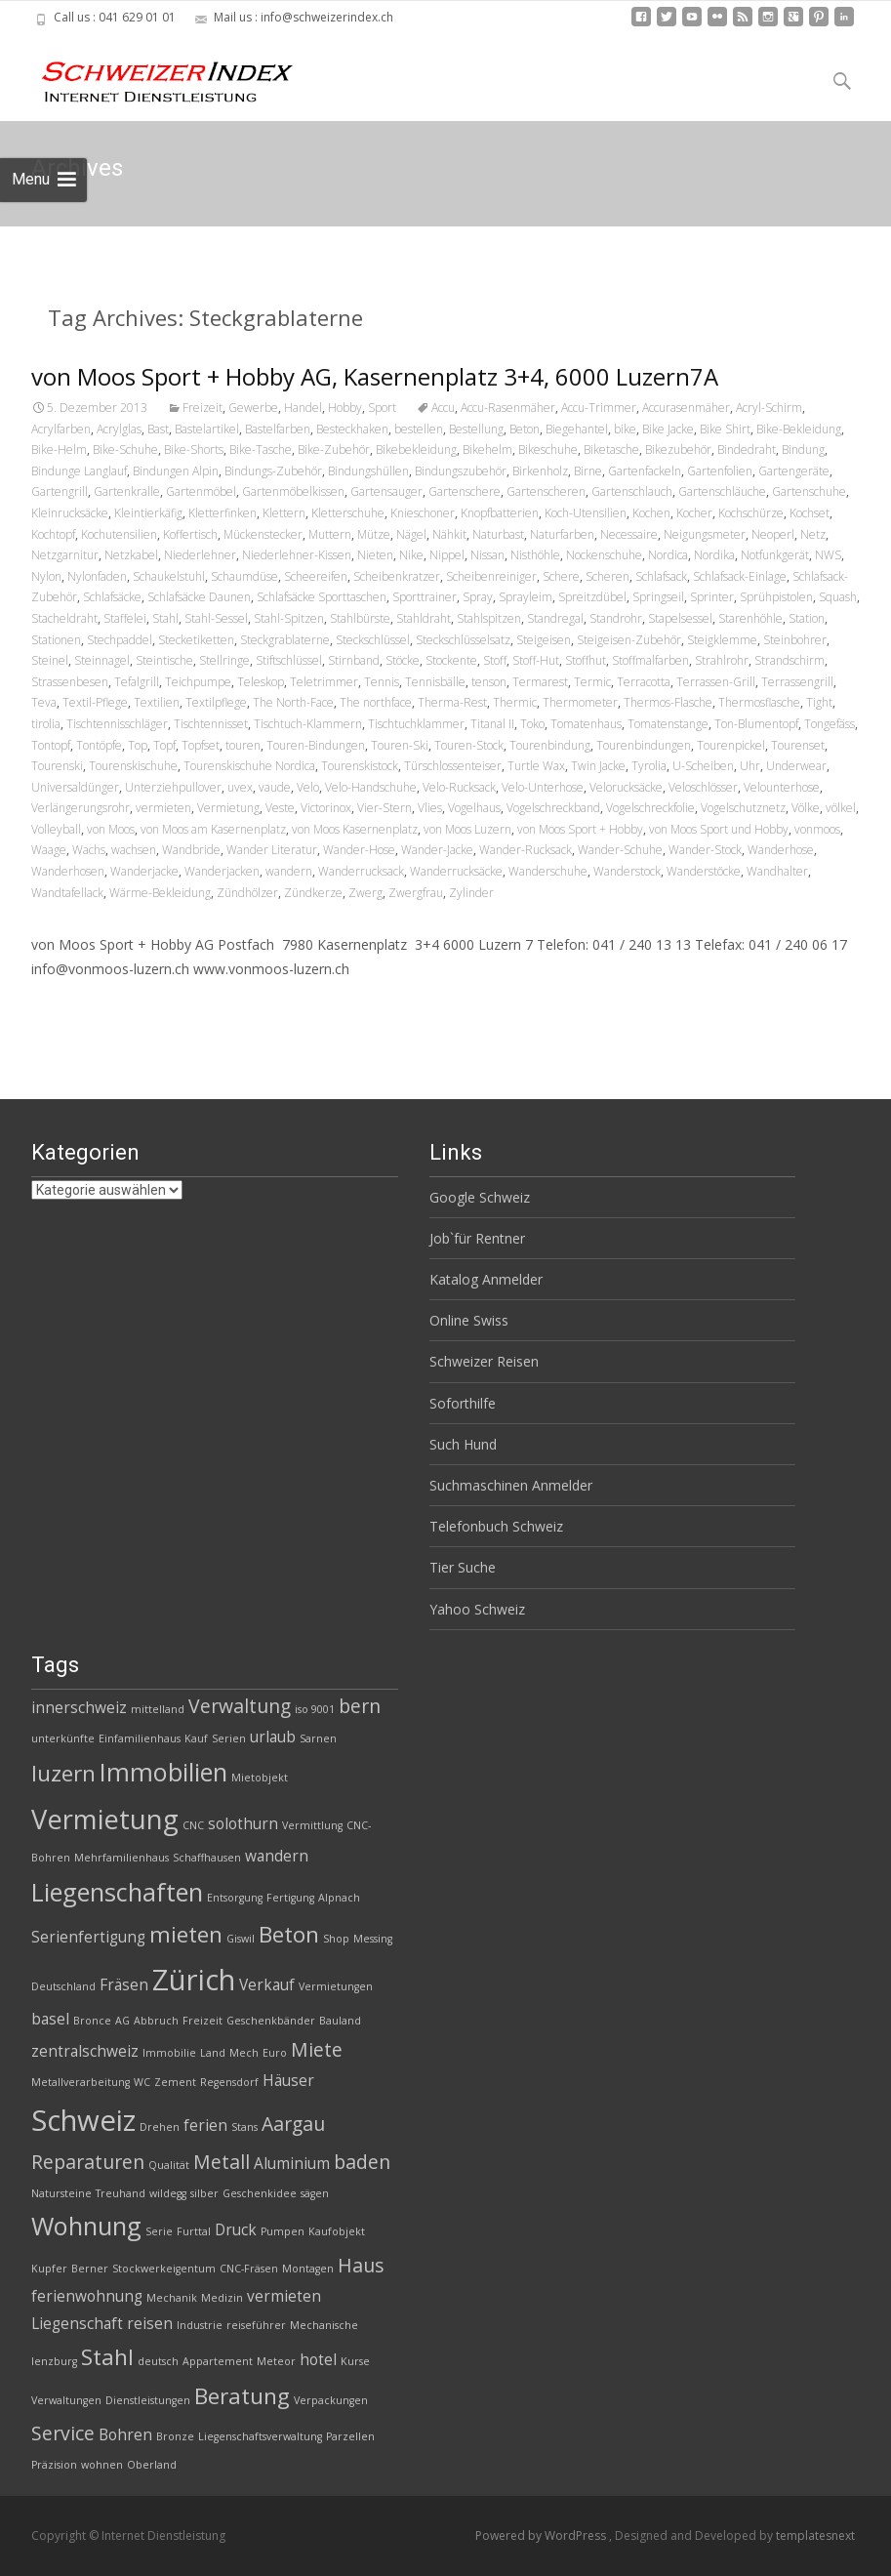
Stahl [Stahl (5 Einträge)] (107, 2357)
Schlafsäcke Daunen (199, 597)
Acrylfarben (61, 429)
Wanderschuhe (547, 871)
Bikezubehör (678, 449)
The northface (376, 702)
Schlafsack (661, 576)
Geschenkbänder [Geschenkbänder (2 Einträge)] (270, 2020)
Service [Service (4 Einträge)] (63, 2433)
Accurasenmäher (686, 407)
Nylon (46, 576)
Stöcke (402, 660)
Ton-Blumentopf (756, 724)
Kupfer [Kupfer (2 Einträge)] (49, 2268)
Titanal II (492, 724)
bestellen (418, 429)
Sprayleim (525, 597)
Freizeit (202, 407)
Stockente (451, 660)
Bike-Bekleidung (798, 429)
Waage (48, 849)
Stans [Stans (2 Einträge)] (244, 2127)
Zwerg (365, 892)
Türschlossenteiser (453, 765)
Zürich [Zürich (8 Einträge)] (193, 1979)
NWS (828, 555)
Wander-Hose (359, 849)
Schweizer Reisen (484, 1361)
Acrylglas (119, 429)
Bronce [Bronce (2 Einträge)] (92, 2020)
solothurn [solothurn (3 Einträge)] (243, 1824)
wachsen (133, 849)
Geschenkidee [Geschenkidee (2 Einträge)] (260, 2193)
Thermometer (580, 702)
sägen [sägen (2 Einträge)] (315, 2193)
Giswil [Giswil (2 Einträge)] (240, 1938)
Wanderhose (781, 849)
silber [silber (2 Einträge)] (204, 2193)
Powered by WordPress (542, 2535)
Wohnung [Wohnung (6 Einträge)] (86, 2225)
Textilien (157, 702)
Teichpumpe (198, 682)
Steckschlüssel (373, 640)
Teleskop (260, 682)
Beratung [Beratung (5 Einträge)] (242, 2396)
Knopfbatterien (500, 513)
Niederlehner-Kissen (296, 555)
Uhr (750, 765)
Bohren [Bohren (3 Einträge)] (125, 2435)
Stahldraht (423, 618)
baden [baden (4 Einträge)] (362, 2161)
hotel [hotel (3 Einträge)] (318, 2360)
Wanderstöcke (704, 871)
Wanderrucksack (361, 871)
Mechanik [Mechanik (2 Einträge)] (171, 2298)
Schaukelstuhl (169, 576)
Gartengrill (59, 491)
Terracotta (643, 682)
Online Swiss (468, 1320)
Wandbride (191, 849)
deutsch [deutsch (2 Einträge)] (158, 2361)
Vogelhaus (474, 807)
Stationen (56, 640)
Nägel (411, 534)
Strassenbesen (69, 682)
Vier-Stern (384, 807)
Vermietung (228, 807)
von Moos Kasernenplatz (355, 829)
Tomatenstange (668, 724)
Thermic (515, 702)
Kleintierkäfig (148, 513)
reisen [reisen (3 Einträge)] (150, 2323)
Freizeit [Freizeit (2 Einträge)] (202, 2020)
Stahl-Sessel (216, 618)
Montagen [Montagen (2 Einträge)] (308, 2268)
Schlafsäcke (112, 597)
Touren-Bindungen (315, 745)
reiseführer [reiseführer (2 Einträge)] (256, 2325)
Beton (524, 429)
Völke (805, 807)
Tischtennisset (211, 724)
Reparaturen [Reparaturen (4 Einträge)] (87, 2161)
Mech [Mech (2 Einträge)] (244, 2053)
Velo (308, 787)
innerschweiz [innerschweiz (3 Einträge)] (79, 1707)
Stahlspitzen (489, 618)
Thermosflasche (759, 702)
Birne (588, 471)
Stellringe (224, 660)
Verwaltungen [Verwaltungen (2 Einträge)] (66, 2400)
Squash (838, 597)
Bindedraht (746, 449)
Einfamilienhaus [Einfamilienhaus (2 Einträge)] (140, 1738)
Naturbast (498, 534)
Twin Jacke (598, 765)
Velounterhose (782, 787)
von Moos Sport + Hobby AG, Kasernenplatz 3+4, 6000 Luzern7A (374, 376)
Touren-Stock (469, 745)
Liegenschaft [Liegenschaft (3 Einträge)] (77, 2323)
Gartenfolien (719, 471)
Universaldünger (75, 787)
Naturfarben (562, 534)
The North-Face (293, 702)
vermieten (163, 807)
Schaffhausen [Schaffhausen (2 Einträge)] (207, 1857)
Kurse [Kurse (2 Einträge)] (355, 2361)
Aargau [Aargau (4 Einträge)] (293, 2123)
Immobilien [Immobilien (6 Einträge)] (163, 1771)
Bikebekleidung (416, 449)
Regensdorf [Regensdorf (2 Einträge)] (229, 2082)
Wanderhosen (67, 871)
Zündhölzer (247, 892)
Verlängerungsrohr (80, 807)
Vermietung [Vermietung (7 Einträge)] (105, 1819)
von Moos (111, 829)
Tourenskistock (359, 765)
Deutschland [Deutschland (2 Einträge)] (63, 1986)
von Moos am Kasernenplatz (213, 829)
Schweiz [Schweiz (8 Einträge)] (83, 2120)
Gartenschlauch (631, 491)
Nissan (487, 555)
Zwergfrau (415, 892)
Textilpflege (216, 702)
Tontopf (50, 745)
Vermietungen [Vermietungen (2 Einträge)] (336, 1986)
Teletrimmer (324, 682)
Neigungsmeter (705, 534)
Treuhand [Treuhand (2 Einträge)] (120, 2193)
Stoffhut (585, 660)
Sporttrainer (424, 597)
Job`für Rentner (477, 1238)
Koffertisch (190, 534)
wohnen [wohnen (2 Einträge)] (102, 2465)
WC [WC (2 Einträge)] (142, 2082)
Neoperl (772, 534)
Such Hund (463, 1444)
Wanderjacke (144, 871)
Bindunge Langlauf (79, 471)
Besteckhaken (352, 429)
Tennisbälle (435, 682)
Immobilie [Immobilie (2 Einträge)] (169, 2053)
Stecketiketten (196, 640)
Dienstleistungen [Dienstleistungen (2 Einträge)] (147, 2400)
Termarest (540, 682)
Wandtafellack (67, 892)
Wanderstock (627, 871)
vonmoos (817, 829)
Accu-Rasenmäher (508, 407)
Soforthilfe (462, 1403)
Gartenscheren (546, 491)
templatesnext (815, 2535)
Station (807, 618)
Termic (592, 682)
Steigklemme (722, 640)
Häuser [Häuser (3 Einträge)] (288, 2080)
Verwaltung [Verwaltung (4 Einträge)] (239, 1706)
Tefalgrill (136, 682)
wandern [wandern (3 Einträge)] (276, 1856)
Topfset (201, 745)
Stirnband (354, 660)
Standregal (555, 618)
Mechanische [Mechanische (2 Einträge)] (324, 2325)
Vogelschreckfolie (650, 807)
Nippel (447, 555)
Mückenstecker (263, 534)
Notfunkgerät (775, 555)
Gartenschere (464, 491)
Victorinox (326, 807)
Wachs (88, 849)
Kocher (694, 513)
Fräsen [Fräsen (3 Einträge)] (124, 1985)
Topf (164, 745)
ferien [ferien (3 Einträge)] (205, 2125)
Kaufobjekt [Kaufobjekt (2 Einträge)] (336, 2231)
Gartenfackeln (644, 471)
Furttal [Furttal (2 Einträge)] (194, 2231)
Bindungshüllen (368, 471)
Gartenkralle (127, 491)
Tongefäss (829, 724)
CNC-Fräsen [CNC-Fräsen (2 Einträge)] (249, 2268)
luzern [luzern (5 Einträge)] (63, 1773)
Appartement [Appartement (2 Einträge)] (217, 2361)
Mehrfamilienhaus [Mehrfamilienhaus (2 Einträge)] (121, 1857)
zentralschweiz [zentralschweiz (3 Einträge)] (85, 2051)
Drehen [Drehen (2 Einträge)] (160, 2127)
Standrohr (615, 618)
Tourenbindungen (643, 745)
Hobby (345, 407)
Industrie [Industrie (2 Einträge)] (200, 2325)
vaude (275, 787)
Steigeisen (543, 640)
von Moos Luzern (467, 829)
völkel (841, 807)
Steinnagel (102, 660)
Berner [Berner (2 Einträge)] (89, 2268)
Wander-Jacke (437, 849)
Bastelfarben (277, 429)
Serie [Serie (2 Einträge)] (159, 2231)
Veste (280, 807)
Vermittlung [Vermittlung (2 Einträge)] (312, 1825)
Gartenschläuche (722, 491)
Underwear (796, 765)
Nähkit (449, 534)
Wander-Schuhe (620, 849)
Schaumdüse (244, 576)
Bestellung (476, 429)
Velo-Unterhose (543, 787)
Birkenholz (540, 471)
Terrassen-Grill (715, 682)
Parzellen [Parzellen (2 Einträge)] (350, 2436)
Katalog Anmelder (486, 1279)
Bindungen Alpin (176, 471)
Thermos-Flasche (668, 702)
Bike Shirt (725, 429)
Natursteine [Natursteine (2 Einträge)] (61, 2193)
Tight (819, 702)
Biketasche (611, 449)
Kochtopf (53, 534)
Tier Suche (462, 1567)
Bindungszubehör (460, 471)
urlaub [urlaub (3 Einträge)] (273, 1737)
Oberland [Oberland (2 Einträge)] (152, 2465)
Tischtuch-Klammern (308, 724)
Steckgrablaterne (285, 640)
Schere (561, 576)
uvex (240, 787)
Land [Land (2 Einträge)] (212, 2053)
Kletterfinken (222, 513)
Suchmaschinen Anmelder (510, 1485)
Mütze (373, 534)
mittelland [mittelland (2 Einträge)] (157, 1709)
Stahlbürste (360, 618)
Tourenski (57, 765)
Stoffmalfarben (650, 660)
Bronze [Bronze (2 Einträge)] (175, 2436)
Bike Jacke (668, 429)
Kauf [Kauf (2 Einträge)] (196, 1738)
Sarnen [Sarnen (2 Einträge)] (318, 1738)
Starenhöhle (750, 618)
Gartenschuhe (809, 491)
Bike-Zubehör (334, 449)
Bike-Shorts (193, 449)
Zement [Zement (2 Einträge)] (175, 2082)
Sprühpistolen (776, 597)
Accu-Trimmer (598, 407)
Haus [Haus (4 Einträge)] (361, 2265)
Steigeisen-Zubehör (629, 640)
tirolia (46, 724)
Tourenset (798, 745)
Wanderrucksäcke (456, 871)
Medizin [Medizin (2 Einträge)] (222, 2298)
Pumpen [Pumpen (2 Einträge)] (282, 2231)
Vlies (430, 807)
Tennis (381, 682)
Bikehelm (487, 449)
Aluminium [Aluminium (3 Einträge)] (292, 2163)
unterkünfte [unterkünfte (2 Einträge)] (63, 1738)
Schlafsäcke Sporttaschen (321, 597)
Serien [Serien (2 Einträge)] (229, 1738)
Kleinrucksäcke (69, 513)
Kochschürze (751, 513)
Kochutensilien (119, 534)
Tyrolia (649, 765)
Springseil (658, 597)
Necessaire (629, 534)
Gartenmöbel (201, 491)
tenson (488, 682)
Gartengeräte (794, 471)
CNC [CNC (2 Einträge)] (193, 1825)
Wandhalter (777, 871)
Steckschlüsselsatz (463, 640)
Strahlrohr (722, 660)
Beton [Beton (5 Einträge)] (289, 1934)
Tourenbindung (549, 745)
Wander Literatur (271, 849)
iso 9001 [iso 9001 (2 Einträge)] (315, 1709)
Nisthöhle (535, 555)
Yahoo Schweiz (477, 1609)
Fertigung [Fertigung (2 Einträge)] (290, 1897)
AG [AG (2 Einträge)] (122, 2020)
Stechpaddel (119, 640)
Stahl (165, 618)
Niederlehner (200, 555)
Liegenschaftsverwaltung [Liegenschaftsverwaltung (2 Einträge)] (260, 2436)
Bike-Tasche (260, 449)
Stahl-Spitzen (289, 618)
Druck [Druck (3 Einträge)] (236, 2230)
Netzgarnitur (65, 555)
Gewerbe (253, 407)
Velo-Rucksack (459, 787)
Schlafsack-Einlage (740, 576)
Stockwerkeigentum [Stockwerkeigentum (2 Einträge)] (164, 2268)
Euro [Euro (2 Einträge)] (275, 2053)
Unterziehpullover (173, 787)
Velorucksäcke (626, 787)
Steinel (49, 660)
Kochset (810, 513)
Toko (532, 724)
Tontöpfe (99, 745)
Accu (443, 407)
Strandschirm (789, 660)
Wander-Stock (705, 849)
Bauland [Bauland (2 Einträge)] (340, 2020)
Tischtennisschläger (117, 724)
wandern (288, 871)
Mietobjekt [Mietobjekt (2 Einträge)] (259, 1777)
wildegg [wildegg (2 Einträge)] (167, 2193)
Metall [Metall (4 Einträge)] (221, 2161)
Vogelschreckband (553, 807)
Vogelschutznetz (743, 807)
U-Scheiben (703, 765)
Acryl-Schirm (769, 407)
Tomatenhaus (586, 724)
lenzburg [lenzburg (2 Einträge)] (54, 2361)
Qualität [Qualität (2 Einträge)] (168, 2165)
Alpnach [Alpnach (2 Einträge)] (339, 1897)
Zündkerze (313, 892)
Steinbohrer (795, 640)
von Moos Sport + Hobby (580, 829)
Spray (478, 597)
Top (137, 745)
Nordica (668, 555)
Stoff (494, 660)
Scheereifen (315, 576)
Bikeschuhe (548, 449)
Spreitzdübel (592, 597)
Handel (303, 407)
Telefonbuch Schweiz (496, 1526)
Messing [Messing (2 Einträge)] (372, 1938)
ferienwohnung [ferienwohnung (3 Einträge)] (86, 2296)
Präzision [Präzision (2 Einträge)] (54, 2465)
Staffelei (124, 618)
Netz (813, 534)
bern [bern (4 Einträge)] (360, 1706)
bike (625, 429)
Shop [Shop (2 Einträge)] (336, 1938)
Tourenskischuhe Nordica (249, 765)
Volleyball (56, 829)
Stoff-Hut (535, 660)
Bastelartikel (207, 429)
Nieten (375, 555)
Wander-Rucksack (525, 849)
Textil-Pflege (95, 702)
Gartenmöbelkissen (293, 491)
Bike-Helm (59, 449)
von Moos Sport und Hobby (719, 829)
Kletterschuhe (348, 513)
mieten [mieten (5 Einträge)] (186, 1934)
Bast (158, 429)
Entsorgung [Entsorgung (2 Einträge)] (235, 1897)
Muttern (329, 534)
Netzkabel (131, 555)
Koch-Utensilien (586, 513)
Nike (411, 555)
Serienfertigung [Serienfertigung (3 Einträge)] (88, 1937)
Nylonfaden (97, 576)
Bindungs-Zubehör (273, 471)
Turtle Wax (536, 765)
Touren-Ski (399, 745)
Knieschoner (422, 513)
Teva (44, 702)
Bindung (803, 449)
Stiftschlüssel (289, 660)
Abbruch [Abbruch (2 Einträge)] (156, 2020)
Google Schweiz (479, 1197)
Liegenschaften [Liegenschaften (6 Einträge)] (117, 1891)
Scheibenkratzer (396, 576)
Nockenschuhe (604, 555)
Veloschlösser (703, 787)
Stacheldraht (64, 618)
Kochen (651, 513)
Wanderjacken (222, 871)
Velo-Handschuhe (371, 787)
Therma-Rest (452, 702)
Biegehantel (577, 429)
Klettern (284, 513)
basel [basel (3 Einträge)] (50, 2019)
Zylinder (471, 892)
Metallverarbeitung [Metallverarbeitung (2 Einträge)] (80, 2082)
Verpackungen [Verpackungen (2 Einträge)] (331, 2400)
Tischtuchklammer (416, 724)
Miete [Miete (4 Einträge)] (317, 2049)
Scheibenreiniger (491, 576)
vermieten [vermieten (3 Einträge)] (284, 2296)
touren (243, 745)
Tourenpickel (731, 745)
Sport (382, 407)
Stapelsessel (680, 618)
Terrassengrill (797, 682)
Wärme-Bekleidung (160, 892)
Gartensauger (386, 491)
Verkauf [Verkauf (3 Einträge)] (267, 1985)
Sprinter (712, 597)
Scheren (607, 576)
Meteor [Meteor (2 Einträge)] (276, 2361)
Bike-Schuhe (125, 449)
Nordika (714, 555)
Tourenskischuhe (133, 765)
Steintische (164, 660)
